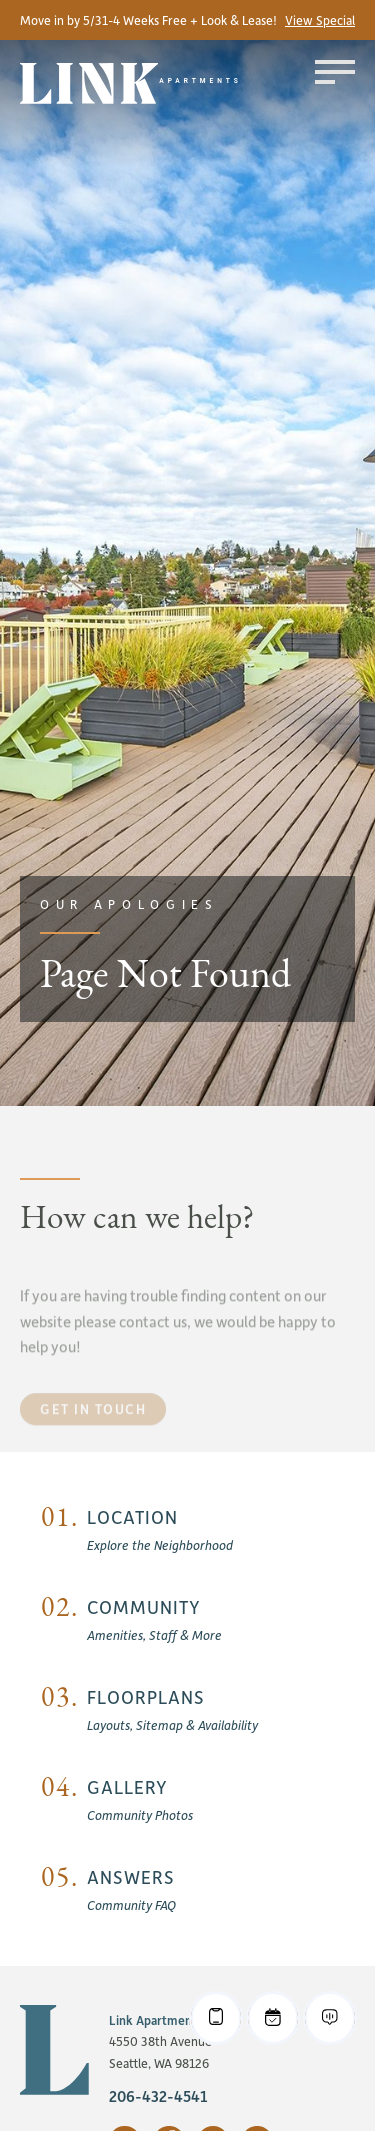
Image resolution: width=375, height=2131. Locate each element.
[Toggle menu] (335, 72)
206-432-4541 (158, 2096)
